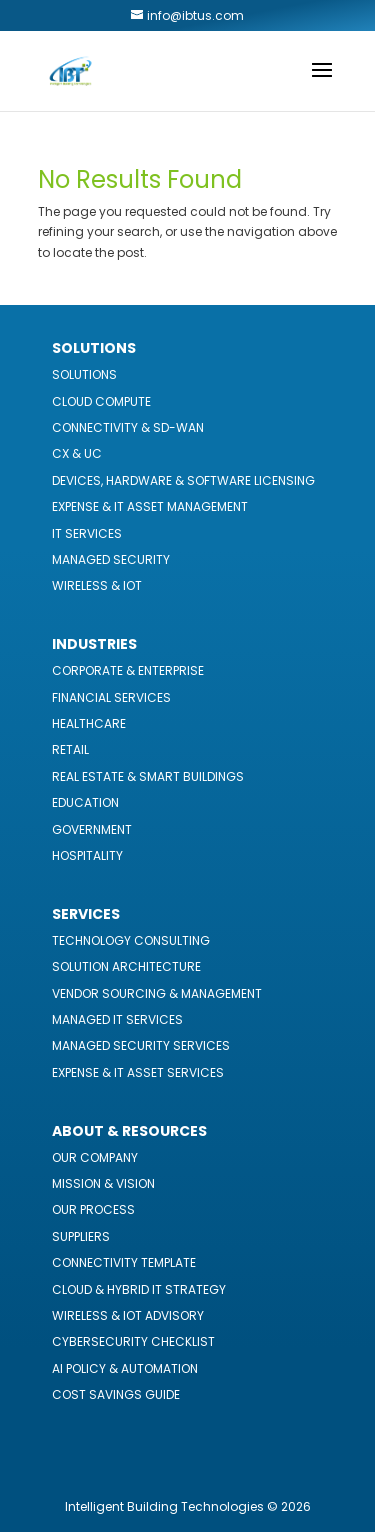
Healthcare (89, 723)
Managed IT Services (117, 1019)
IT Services (87, 533)
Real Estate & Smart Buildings (148, 776)
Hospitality (87, 855)
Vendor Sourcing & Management (157, 993)
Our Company (95, 1157)
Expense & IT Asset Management (150, 506)
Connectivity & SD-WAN (128, 427)
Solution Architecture (126, 966)
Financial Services (111, 697)
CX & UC (77, 453)
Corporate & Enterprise (128, 670)
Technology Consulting (131, 940)
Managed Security (111, 559)
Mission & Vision (103, 1183)
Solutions (84, 374)
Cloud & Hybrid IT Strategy (139, 1289)
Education (85, 802)
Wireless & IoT (97, 585)
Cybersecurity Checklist (133, 1341)
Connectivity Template (124, 1262)
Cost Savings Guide (116, 1394)
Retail (70, 749)
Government (92, 829)
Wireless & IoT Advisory (128, 1315)
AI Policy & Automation (125, 1368)
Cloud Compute (101, 401)
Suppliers (81, 1236)
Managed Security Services (141, 1045)
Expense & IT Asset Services (138, 1072)
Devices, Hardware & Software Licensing (183, 480)
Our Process (93, 1209)
